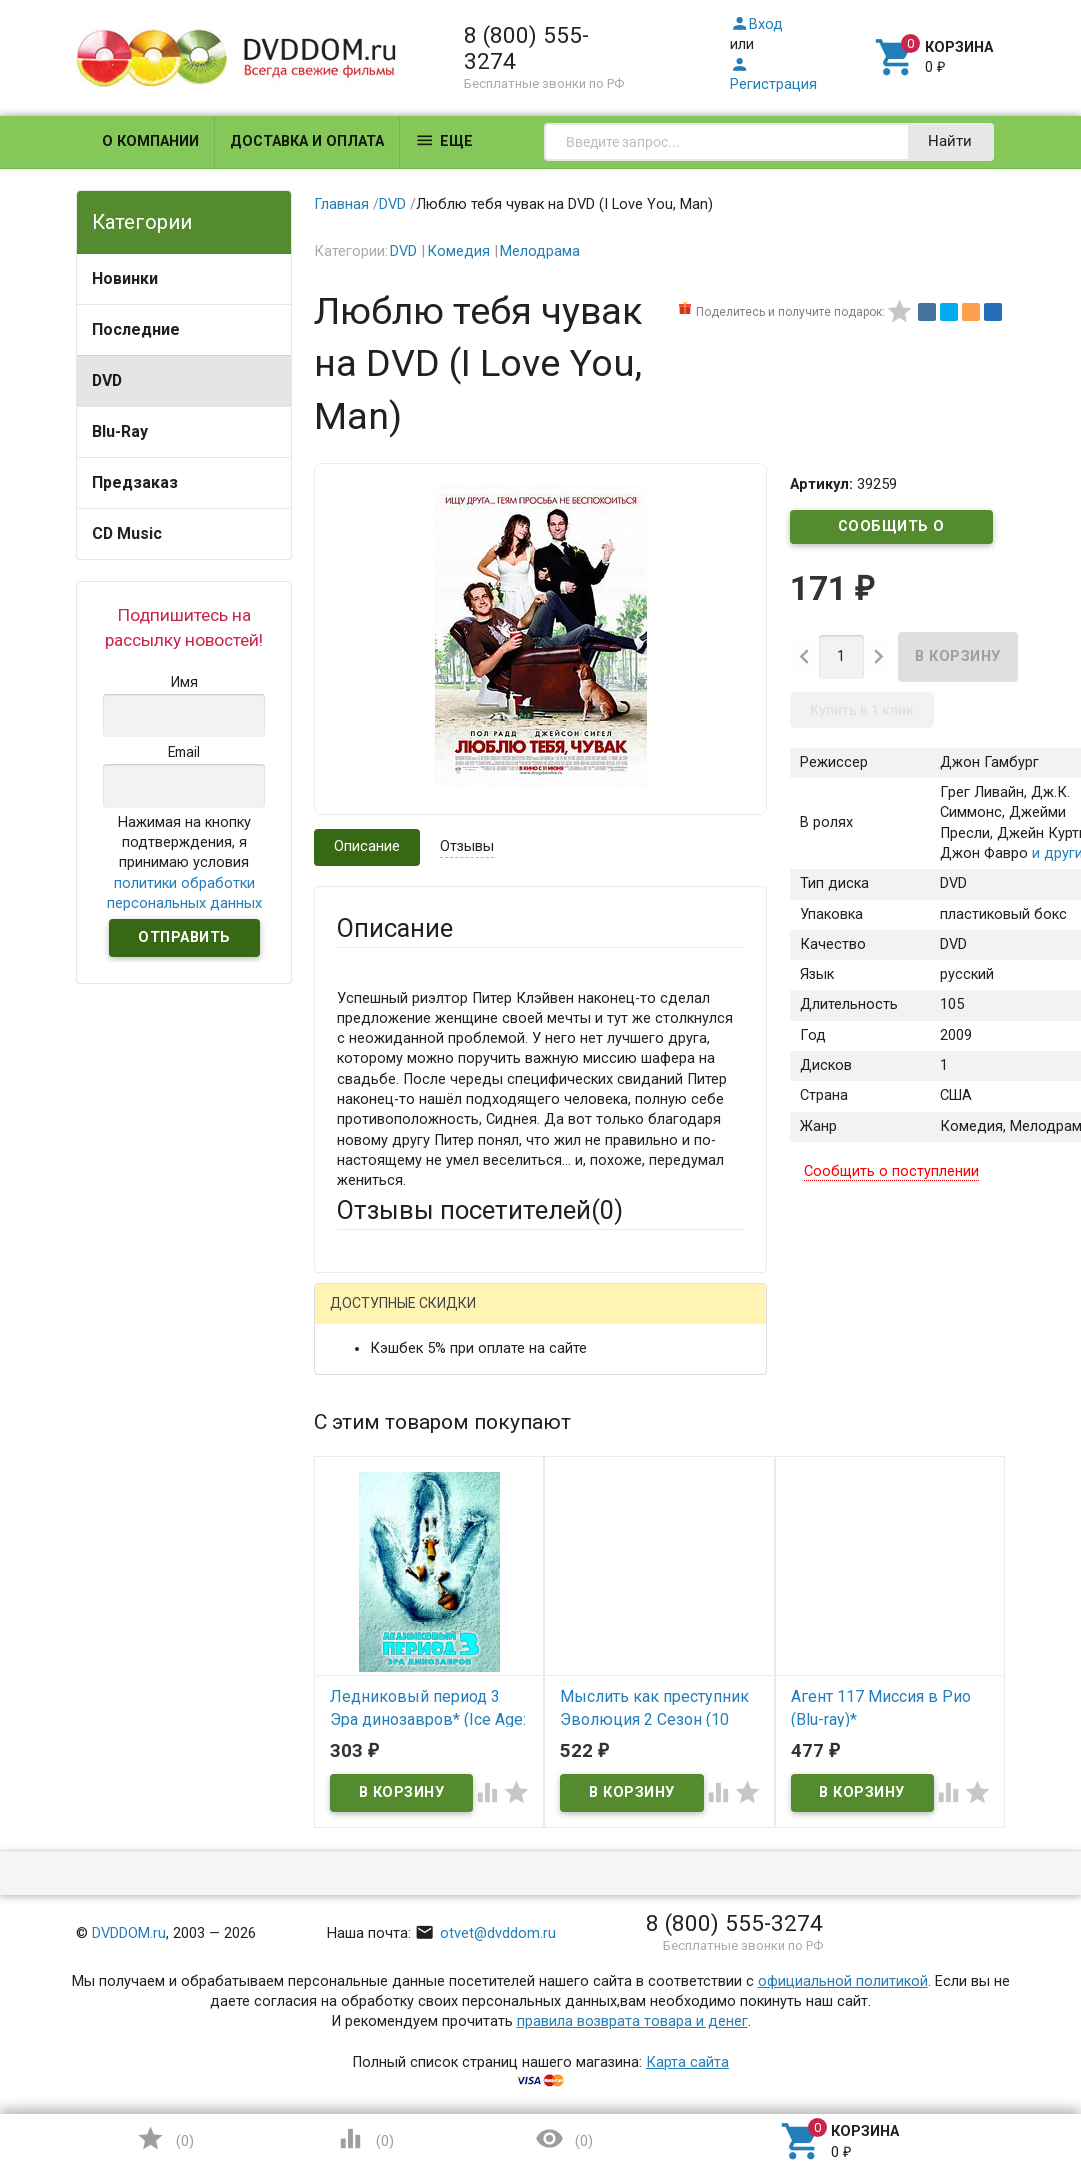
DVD (107, 380)
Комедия (458, 251)
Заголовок (373, 1587)
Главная (341, 204)
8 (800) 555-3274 (526, 48)
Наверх (997, 2073)
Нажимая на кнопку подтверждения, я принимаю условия (184, 863)
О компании (150, 141)
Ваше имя (370, 1419)
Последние (136, 329)
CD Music (127, 533)
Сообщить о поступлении (892, 531)
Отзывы (467, 846)
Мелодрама (540, 251)
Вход (756, 24)
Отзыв (358, 1695)
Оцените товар (387, 1661)
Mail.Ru (465, 1318)
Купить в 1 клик (862, 710)
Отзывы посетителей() (480, 1210)
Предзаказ (135, 482)
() (165, 2138)
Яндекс (400, 1350)
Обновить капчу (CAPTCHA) (588, 1995)
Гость (363, 1315)
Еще (444, 140)
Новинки (125, 278)
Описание (367, 846)
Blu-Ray (120, 431)
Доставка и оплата (307, 141)
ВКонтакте (586, 1318)
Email (354, 1493)
